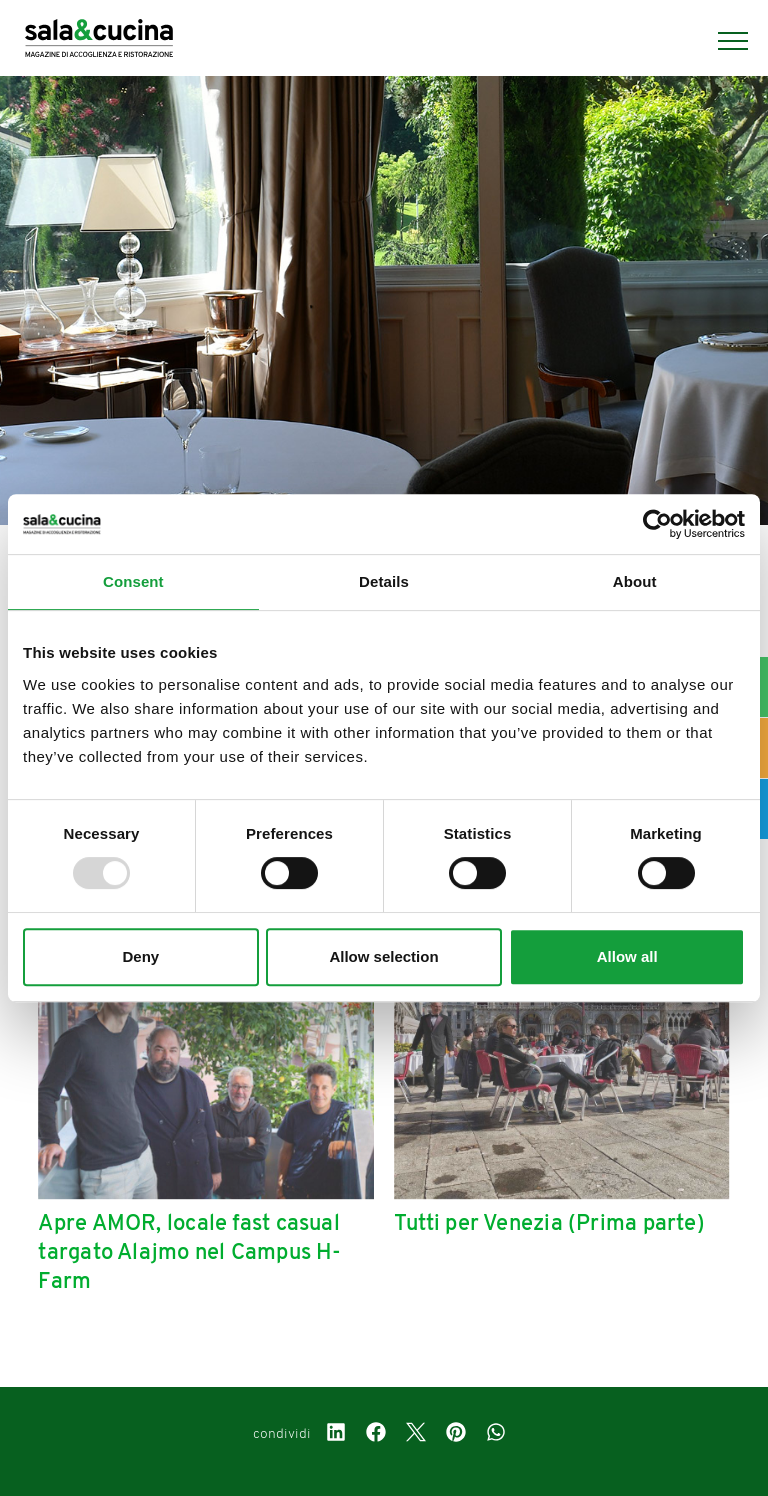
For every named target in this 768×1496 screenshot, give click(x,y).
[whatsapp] (496, 1435)
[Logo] (99, 41)
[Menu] (723, 41)
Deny (140, 956)
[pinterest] (456, 1435)
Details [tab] (384, 581)
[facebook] (376, 1435)
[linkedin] (336, 1435)
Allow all (627, 956)
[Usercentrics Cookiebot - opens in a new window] (657, 524)
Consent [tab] (133, 581)
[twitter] (416, 1435)
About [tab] (635, 581)
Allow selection (383, 956)
